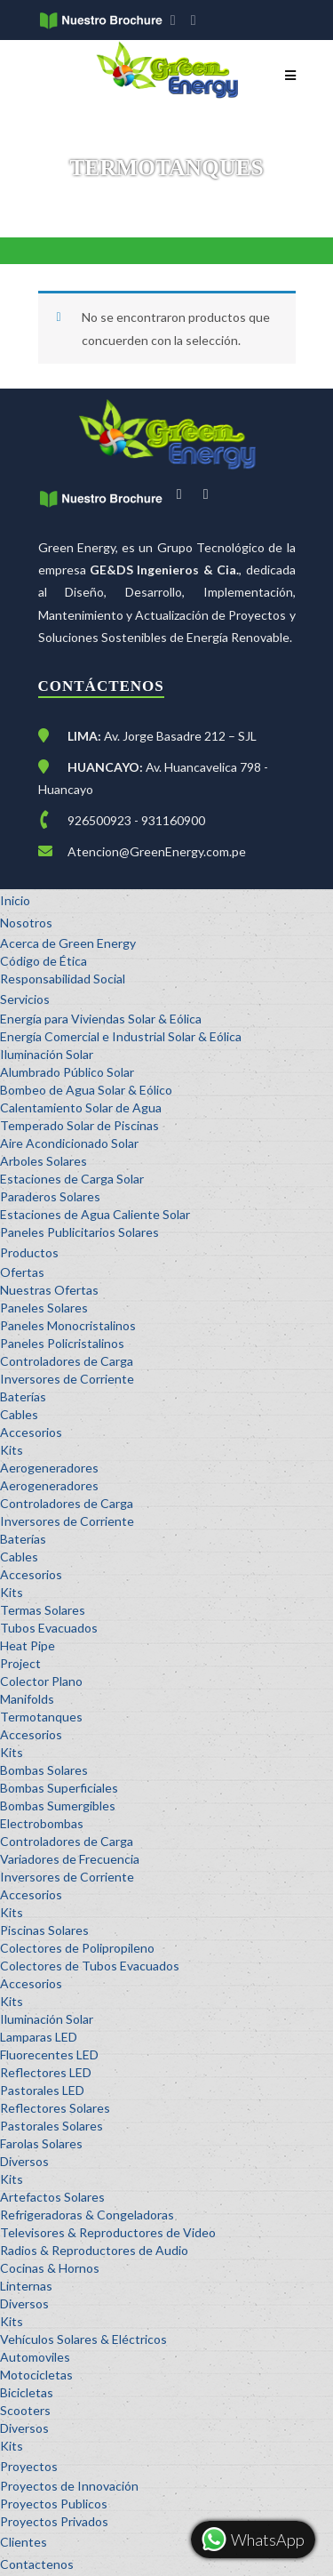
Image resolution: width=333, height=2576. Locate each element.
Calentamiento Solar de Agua (81, 1107)
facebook (177, 22)
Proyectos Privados (54, 2521)
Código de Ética (43, 960)
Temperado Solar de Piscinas (79, 1125)
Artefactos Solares (52, 2196)
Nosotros (26, 922)
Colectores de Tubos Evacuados (89, 1965)
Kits (11, 1449)
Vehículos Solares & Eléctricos (83, 2339)
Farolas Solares (41, 2143)
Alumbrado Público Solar (67, 1071)
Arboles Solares (43, 1160)
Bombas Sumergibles (57, 1805)
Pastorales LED (42, 2090)
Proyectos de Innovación (69, 2485)
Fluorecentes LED (49, 2054)
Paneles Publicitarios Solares (79, 1232)
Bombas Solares (44, 1770)
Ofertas (22, 1272)
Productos (29, 1252)
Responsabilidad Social (62, 978)
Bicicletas (26, 2392)
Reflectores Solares (55, 2107)
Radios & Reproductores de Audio (94, 2250)
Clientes (23, 2541)
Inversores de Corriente (67, 1378)
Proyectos (29, 2466)
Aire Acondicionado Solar (69, 1143)
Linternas (26, 2285)
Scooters (25, 2410)
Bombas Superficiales (59, 1787)
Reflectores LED (45, 2072)
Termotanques (41, 1716)
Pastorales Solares (51, 2125)
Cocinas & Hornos (49, 2267)
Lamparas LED (38, 2036)
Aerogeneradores (49, 1467)
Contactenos (37, 2564)
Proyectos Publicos (53, 2503)
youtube (197, 22)
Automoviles (35, 2356)
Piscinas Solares (44, 1930)
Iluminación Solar (46, 1054)
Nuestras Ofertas (49, 1289)
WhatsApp (252, 2539)
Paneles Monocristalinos (68, 1325)
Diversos (24, 2161)
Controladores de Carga (66, 1360)
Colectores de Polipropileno (77, 1947)
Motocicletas (36, 2374)
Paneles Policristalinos (62, 1343)
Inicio (15, 900)
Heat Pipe (27, 1645)
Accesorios (31, 1432)
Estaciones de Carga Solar (72, 1178)
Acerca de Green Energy (68, 943)
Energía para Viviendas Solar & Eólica (101, 1018)
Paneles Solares (44, 1307)
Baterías (23, 1396)
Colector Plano (41, 1681)
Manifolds (27, 1698)
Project (20, 1663)
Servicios (25, 999)
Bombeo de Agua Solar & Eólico (86, 1089)
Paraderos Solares (50, 1196)
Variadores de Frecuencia (69, 1858)
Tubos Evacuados (49, 1627)
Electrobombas (41, 1823)
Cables (19, 1414)
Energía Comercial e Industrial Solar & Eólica (121, 1036)
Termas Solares (42, 1609)
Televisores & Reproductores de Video (108, 2232)
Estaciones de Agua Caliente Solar (95, 1214)
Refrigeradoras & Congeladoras (87, 2214)
